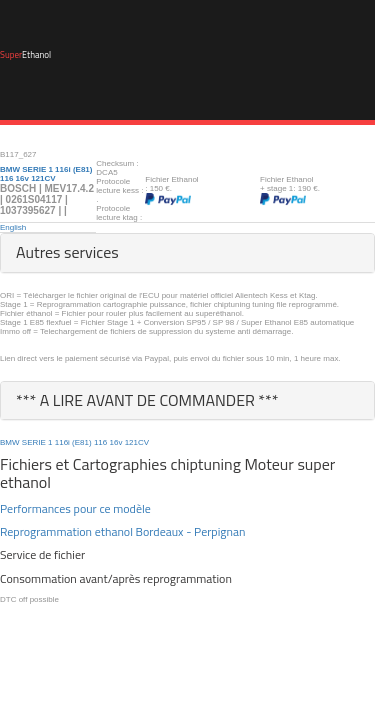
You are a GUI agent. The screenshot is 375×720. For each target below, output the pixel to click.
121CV (137, 442)
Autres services (67, 252)
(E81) (82, 442)
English (13, 227)
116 (100, 442)
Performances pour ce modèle (75, 508)
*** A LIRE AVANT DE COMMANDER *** (147, 400)
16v (115, 442)
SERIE (34, 442)
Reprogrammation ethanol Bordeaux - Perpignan (122, 531)
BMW (10, 442)
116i (62, 442)
